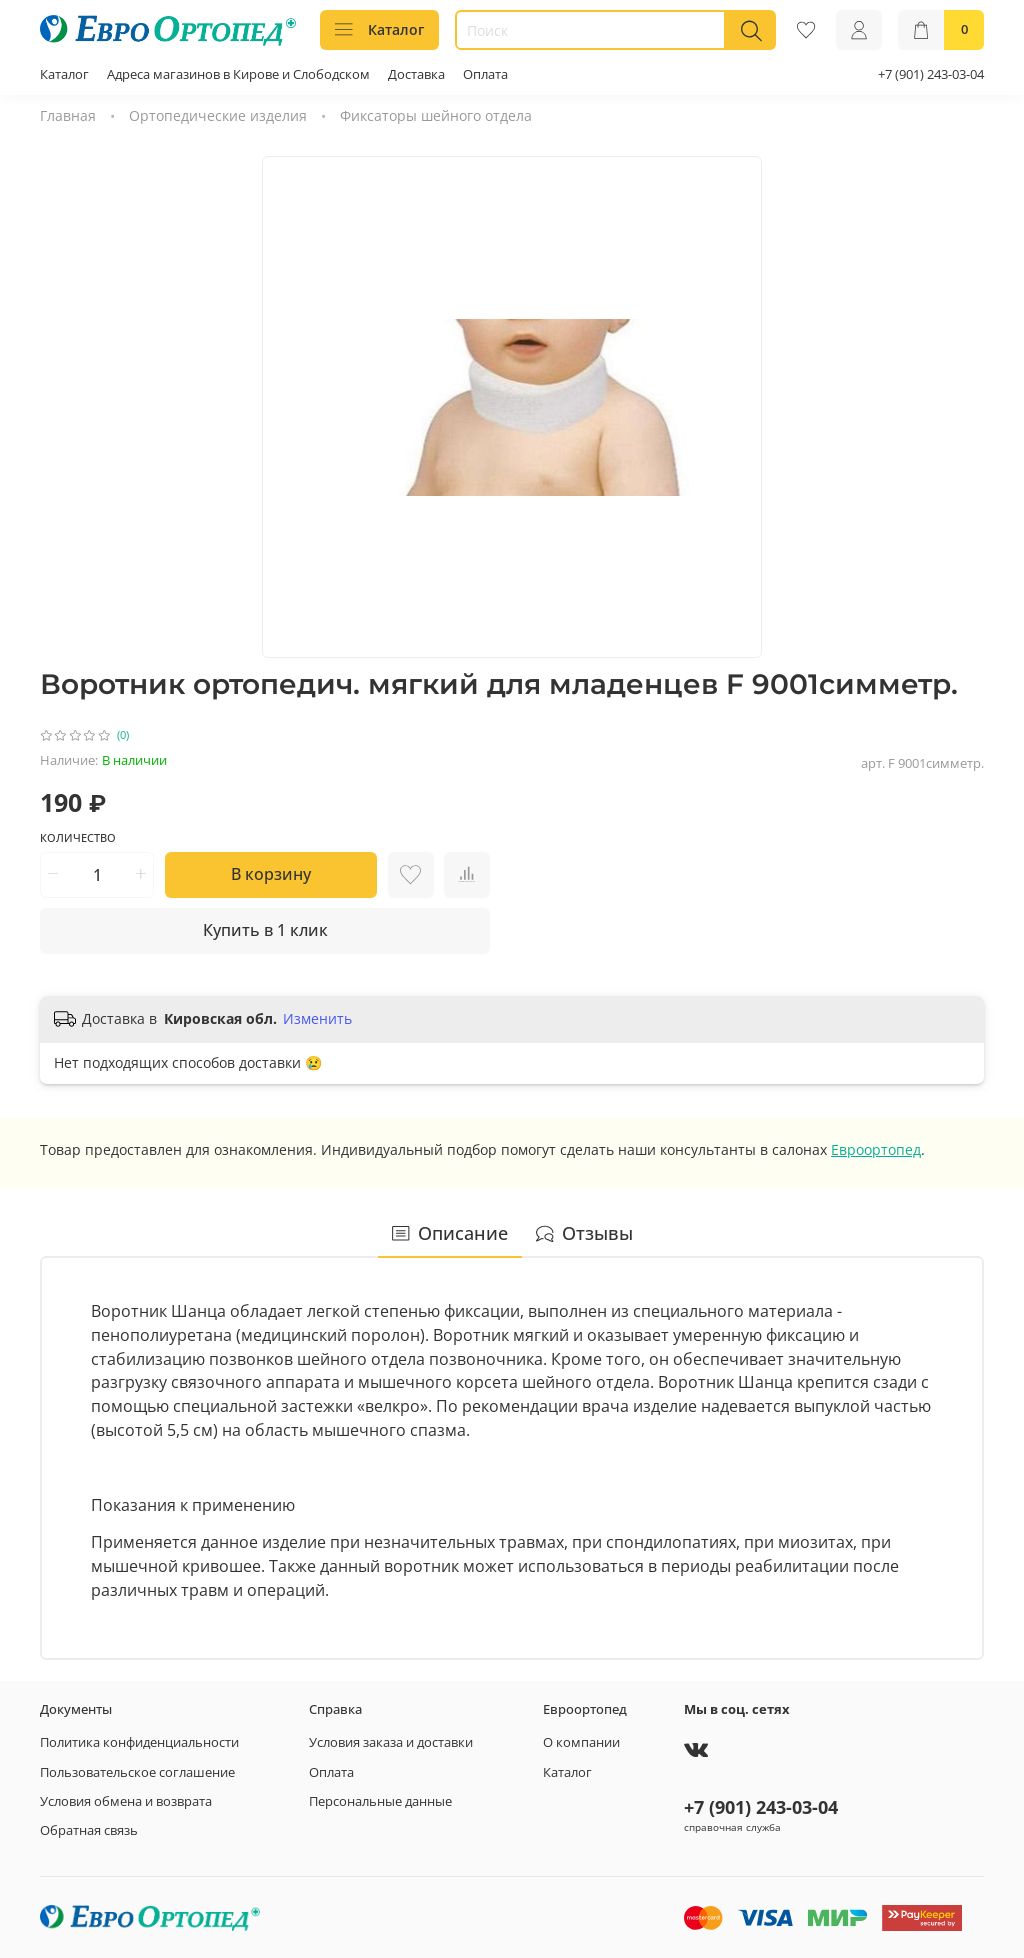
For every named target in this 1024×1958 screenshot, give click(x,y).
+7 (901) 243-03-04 (931, 74)
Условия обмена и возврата (126, 1801)
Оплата (485, 74)
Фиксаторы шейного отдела (436, 115)
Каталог (379, 29)
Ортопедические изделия (218, 115)
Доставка (416, 74)
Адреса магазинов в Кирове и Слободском (238, 74)
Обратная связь (89, 1830)
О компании (581, 1742)
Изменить (317, 1019)
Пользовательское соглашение (137, 1772)
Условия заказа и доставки (391, 1742)
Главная (68, 115)
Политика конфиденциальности (139, 1742)
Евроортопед (876, 1149)
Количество (78, 838)
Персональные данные (380, 1801)
